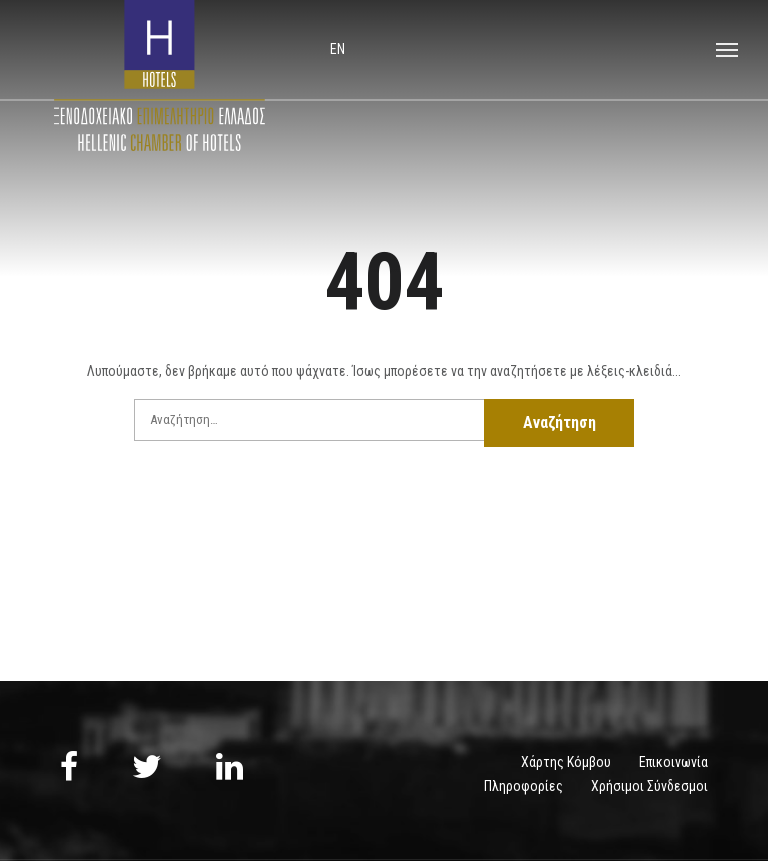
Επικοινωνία (673, 762)
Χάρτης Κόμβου (566, 762)
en (337, 49)
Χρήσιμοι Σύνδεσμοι (649, 786)
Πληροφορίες (523, 786)
